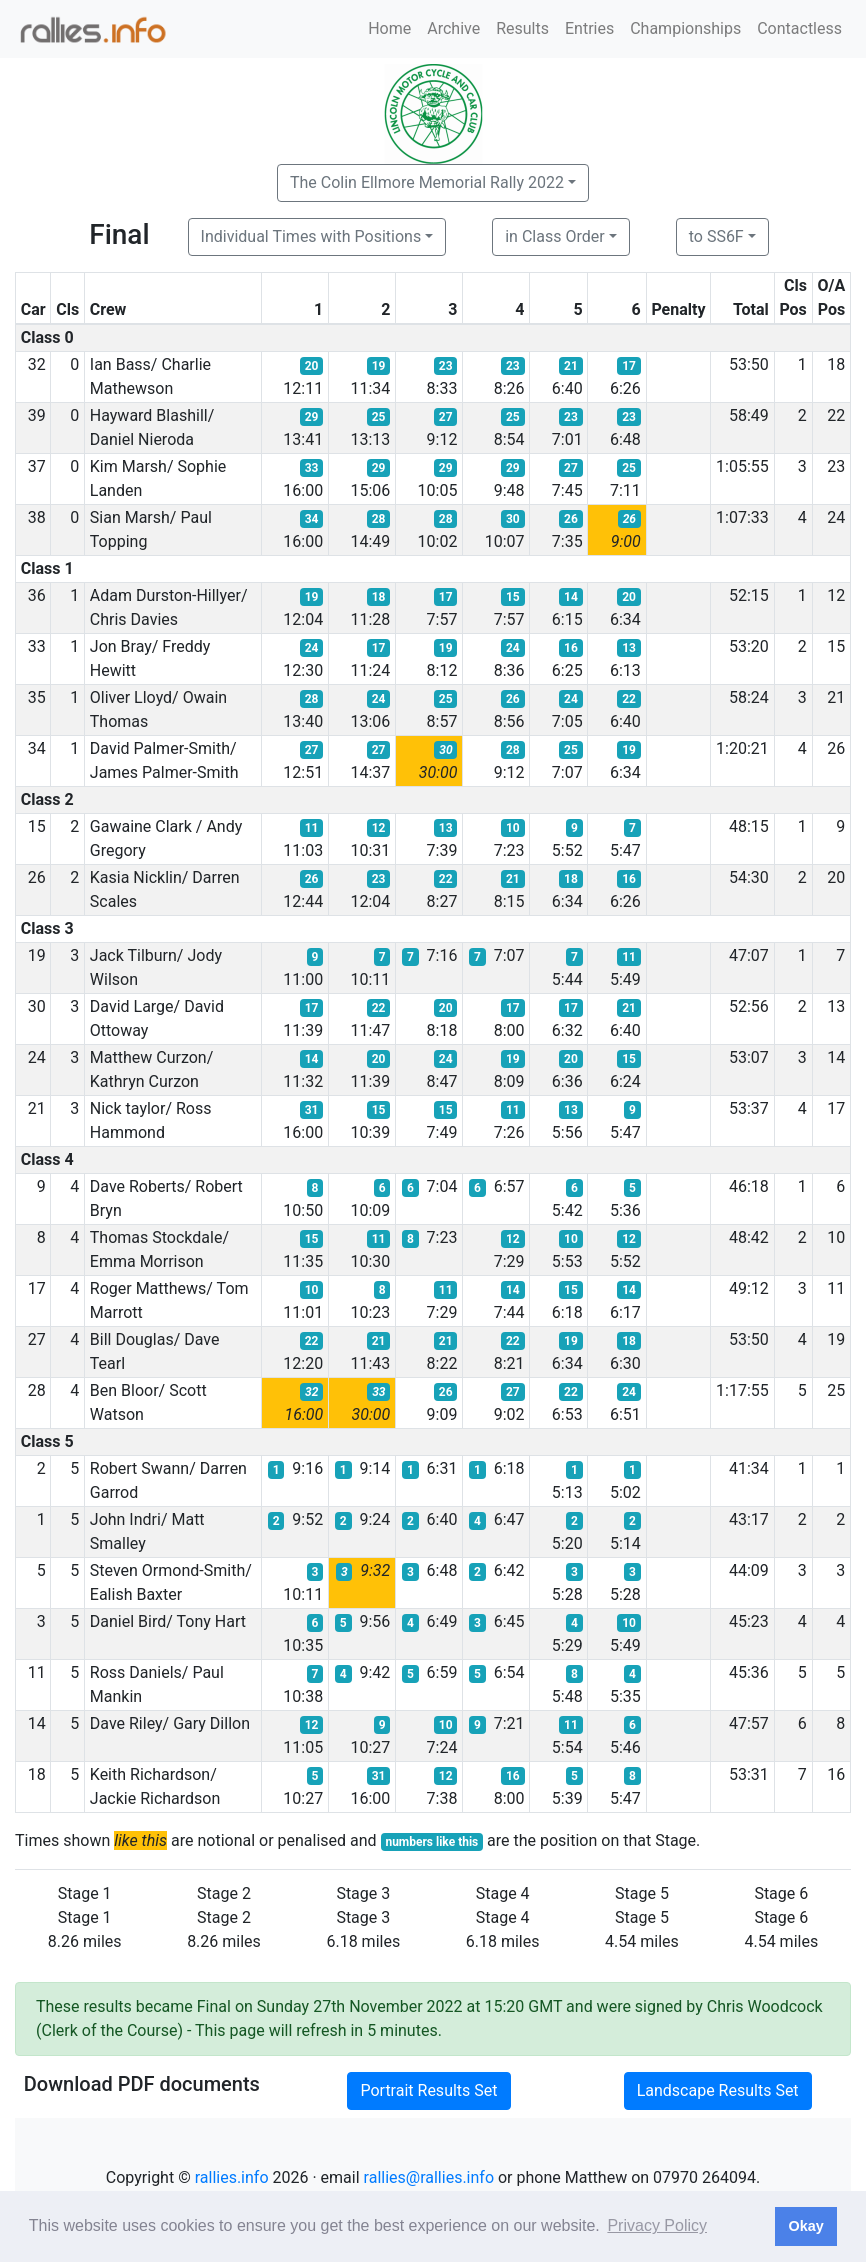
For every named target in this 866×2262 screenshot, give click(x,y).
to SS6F (716, 236)
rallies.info (232, 2177)
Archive (453, 28)
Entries (589, 28)
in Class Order (554, 236)
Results (522, 28)
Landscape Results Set (718, 2090)
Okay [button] (805, 2226)
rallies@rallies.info (429, 2177)
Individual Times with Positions (311, 236)
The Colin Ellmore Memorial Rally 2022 (427, 182)
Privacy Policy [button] (657, 2225)
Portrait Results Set (428, 2090)
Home (389, 28)
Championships (685, 28)
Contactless (799, 28)
